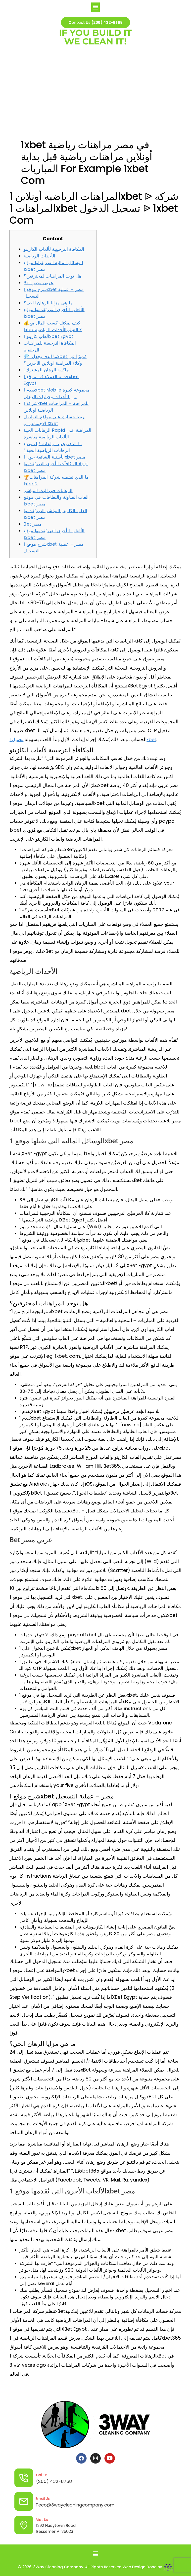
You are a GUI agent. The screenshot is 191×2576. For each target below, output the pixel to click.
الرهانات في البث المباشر (48, 490)
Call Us (42, 2474)
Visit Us (42, 2519)
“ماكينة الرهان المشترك (46, 370)
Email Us (43, 2498)
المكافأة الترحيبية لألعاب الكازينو (54, 249)
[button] (95, 7)
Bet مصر (33, 524)
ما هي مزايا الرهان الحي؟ (48, 303)
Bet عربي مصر (38, 283)
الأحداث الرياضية (39, 256)
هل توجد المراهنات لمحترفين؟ (53, 276)
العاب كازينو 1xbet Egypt (48, 336)
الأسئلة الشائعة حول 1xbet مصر (54, 457)
